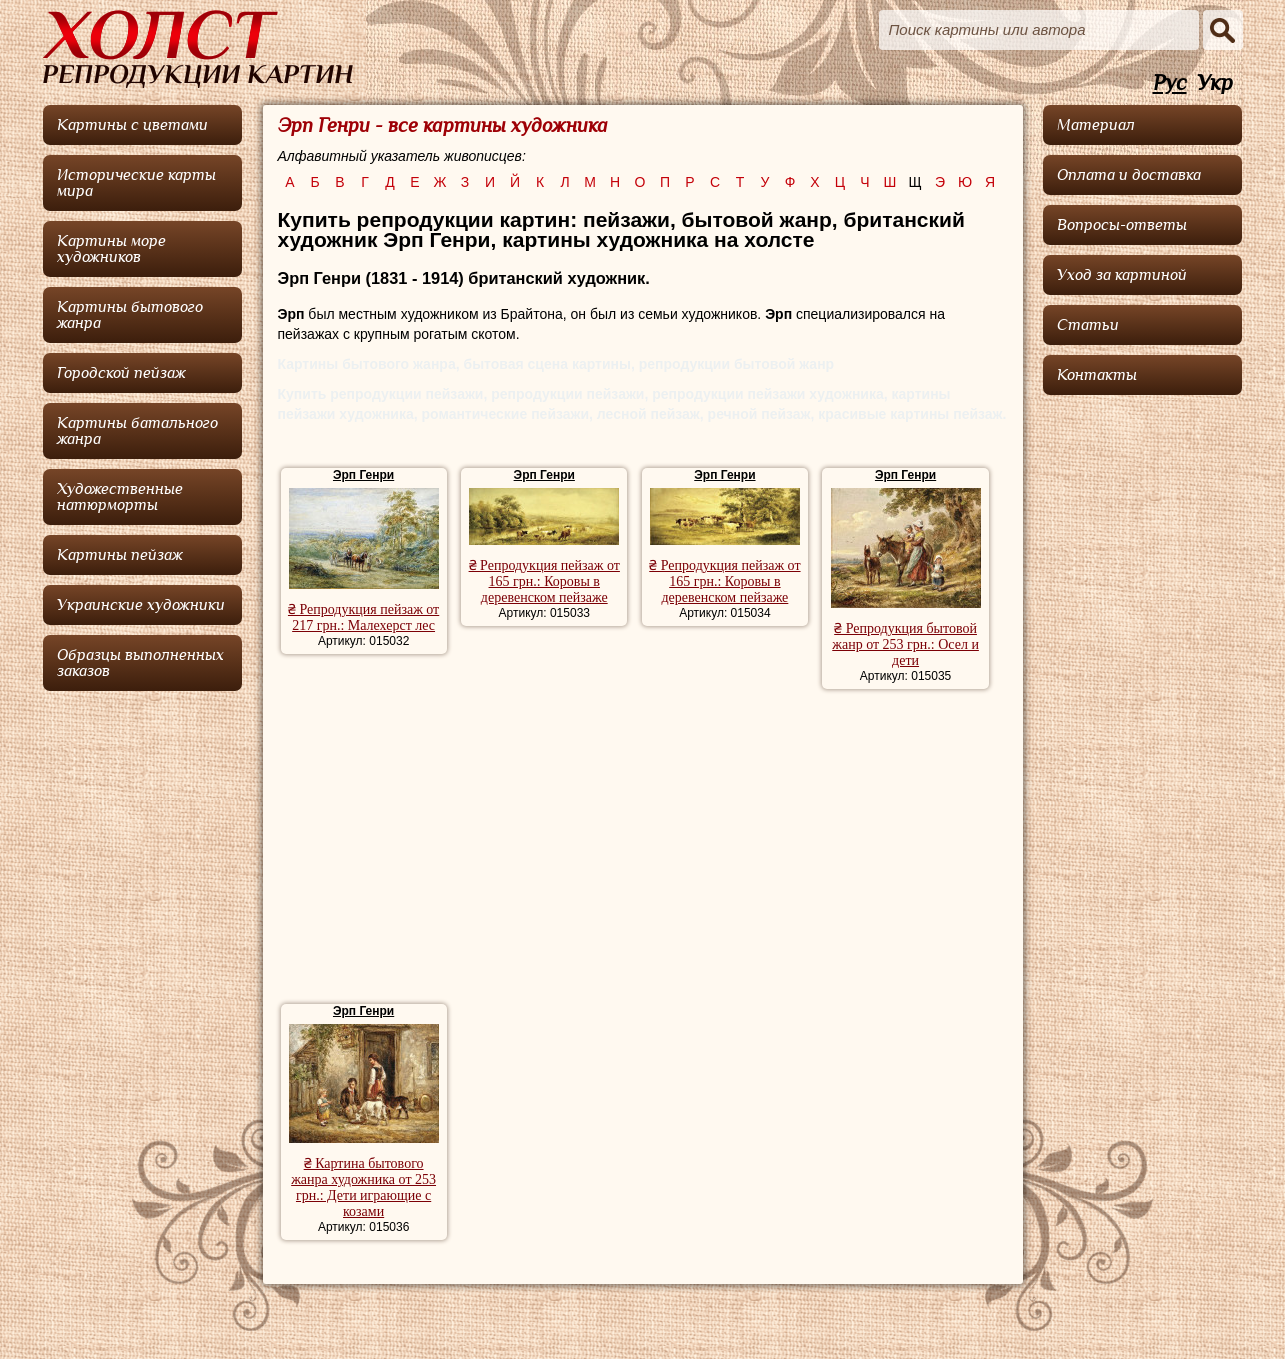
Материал (1096, 125)
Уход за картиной (1122, 275)
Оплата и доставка (1129, 175)
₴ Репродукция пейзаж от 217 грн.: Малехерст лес (363, 617)
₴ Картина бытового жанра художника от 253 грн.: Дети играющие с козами (363, 1187)
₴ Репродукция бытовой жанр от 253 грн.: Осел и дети (905, 644)
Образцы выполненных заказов (140, 663)
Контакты (1097, 375)
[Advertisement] (642, 849)
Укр (1215, 83)
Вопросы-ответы (1122, 225)
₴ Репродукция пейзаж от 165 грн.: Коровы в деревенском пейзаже (544, 581)
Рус (1170, 83)
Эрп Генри (363, 475)
